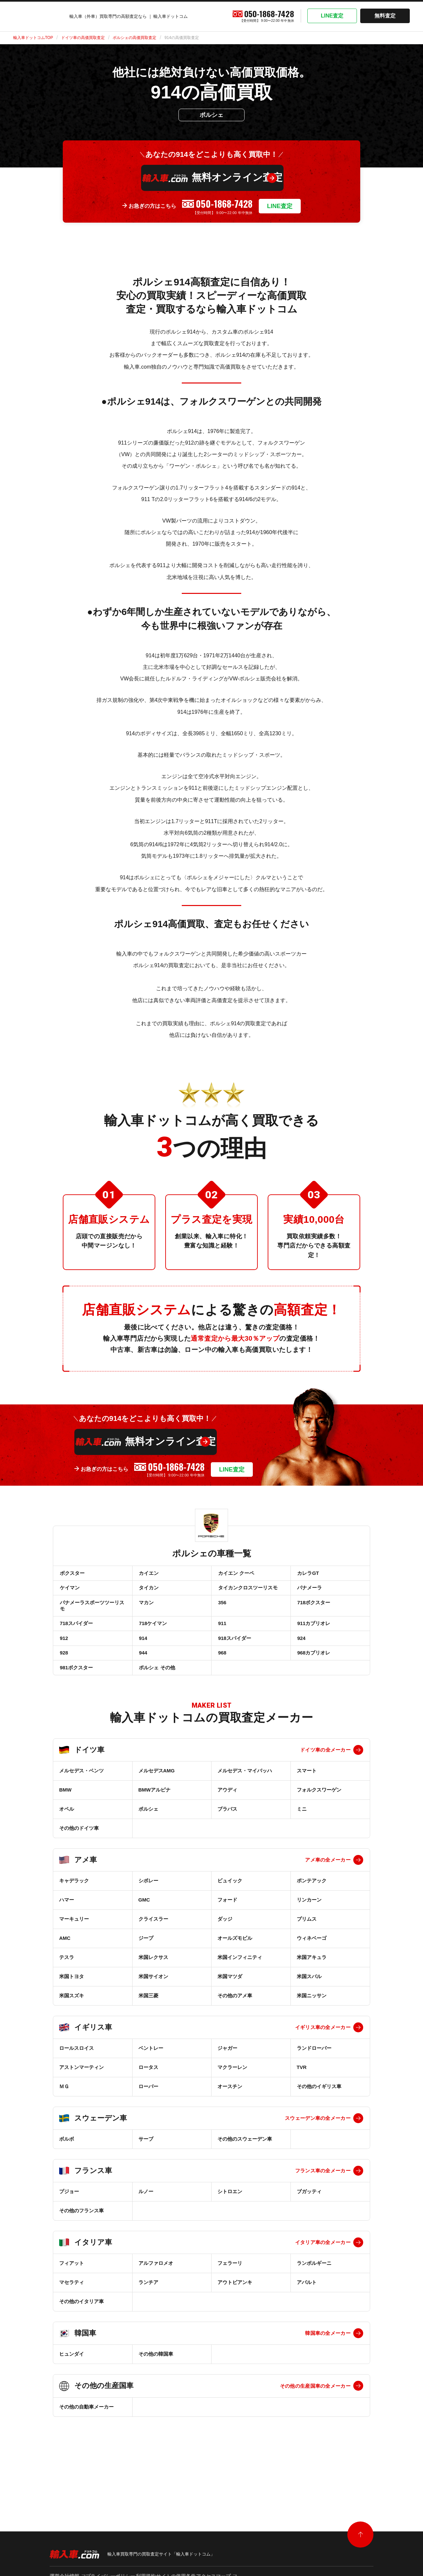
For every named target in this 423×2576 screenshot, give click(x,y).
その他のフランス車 (81, 2241)
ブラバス (227, 1840)
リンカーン (309, 1931)
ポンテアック (312, 1911)
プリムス (307, 1950)
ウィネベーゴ (312, 1969)
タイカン (148, 1594)
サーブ (145, 2170)
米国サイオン (153, 2007)
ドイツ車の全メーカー (325, 1781)
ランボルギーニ (314, 2294)
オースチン (229, 2117)
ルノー (145, 2222)
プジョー (69, 2222)
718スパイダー (75, 1639)
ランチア (148, 2313)
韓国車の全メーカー (328, 2364)
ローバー (148, 2117)
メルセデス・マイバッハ (244, 1801)
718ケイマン (152, 1639)
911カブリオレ (313, 1639)
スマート (307, 1801)
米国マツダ (229, 2007)
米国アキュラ (312, 1988)
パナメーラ (309, 1594)
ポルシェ (148, 1840)
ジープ (145, 1969)
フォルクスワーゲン (319, 1821)
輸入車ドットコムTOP (33, 37)
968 (221, 1677)
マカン (145, 1613)
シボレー (148, 1911)
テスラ (66, 1988)
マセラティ (71, 2313)
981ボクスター (75, 1696)
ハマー (66, 1931)
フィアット (71, 2294)
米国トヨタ (71, 2007)
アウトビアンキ (234, 2313)
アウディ (227, 1821)
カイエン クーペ (235, 1575)
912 (63, 1658)
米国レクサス (153, 1988)
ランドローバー (314, 2079)
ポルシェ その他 (156, 1696)
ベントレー (150, 2079)
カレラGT (308, 1575)
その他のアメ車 (234, 2026)
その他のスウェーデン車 (244, 2170)
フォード (227, 1931)
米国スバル (309, 2007)
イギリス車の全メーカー (323, 2058)
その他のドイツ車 (79, 1859)
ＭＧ (64, 2117)
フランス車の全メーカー (323, 2201)
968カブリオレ (313, 1677)
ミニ (302, 1840)
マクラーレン (232, 2098)
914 (142, 1658)
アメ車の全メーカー (328, 1891)
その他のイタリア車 (81, 2332)
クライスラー (153, 1950)
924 (301, 1658)
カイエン (148, 1575)
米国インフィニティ (239, 1988)
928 (63, 1677)
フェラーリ (229, 2294)
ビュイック (229, 1911)
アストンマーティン (81, 2098)
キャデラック (74, 1911)
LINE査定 (332, 15)
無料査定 (385, 15)
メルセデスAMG (156, 1801)
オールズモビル (234, 1969)
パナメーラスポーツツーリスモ (91, 1616)
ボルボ (66, 2170)
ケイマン (69, 1594)
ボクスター (71, 1575)
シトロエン (229, 2222)
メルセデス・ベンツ (81, 1801)
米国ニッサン (312, 2026)
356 (221, 1613)
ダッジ (224, 1950)
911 (221, 1639)
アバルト (307, 2313)
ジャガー (227, 2079)
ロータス (148, 2098)
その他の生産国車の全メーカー (315, 2417)
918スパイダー (233, 1658)
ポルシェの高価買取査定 (134, 37)
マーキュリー (74, 1950)
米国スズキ (71, 2026)
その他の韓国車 (155, 2385)
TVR (302, 2098)
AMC (64, 1969)
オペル (66, 1840)
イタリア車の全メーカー (323, 2273)
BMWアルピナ (154, 1821)
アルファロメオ (155, 2294)
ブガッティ (309, 2222)
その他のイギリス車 (319, 2117)
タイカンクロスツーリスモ (247, 1594)
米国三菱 (148, 2026)
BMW (65, 1821)
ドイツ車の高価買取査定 (83, 37)
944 (142, 1677)
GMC (144, 1931)
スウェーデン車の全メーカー (318, 2149)
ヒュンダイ (71, 2385)
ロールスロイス (76, 2079)
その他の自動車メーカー (86, 2438)
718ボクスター (313, 1613)
